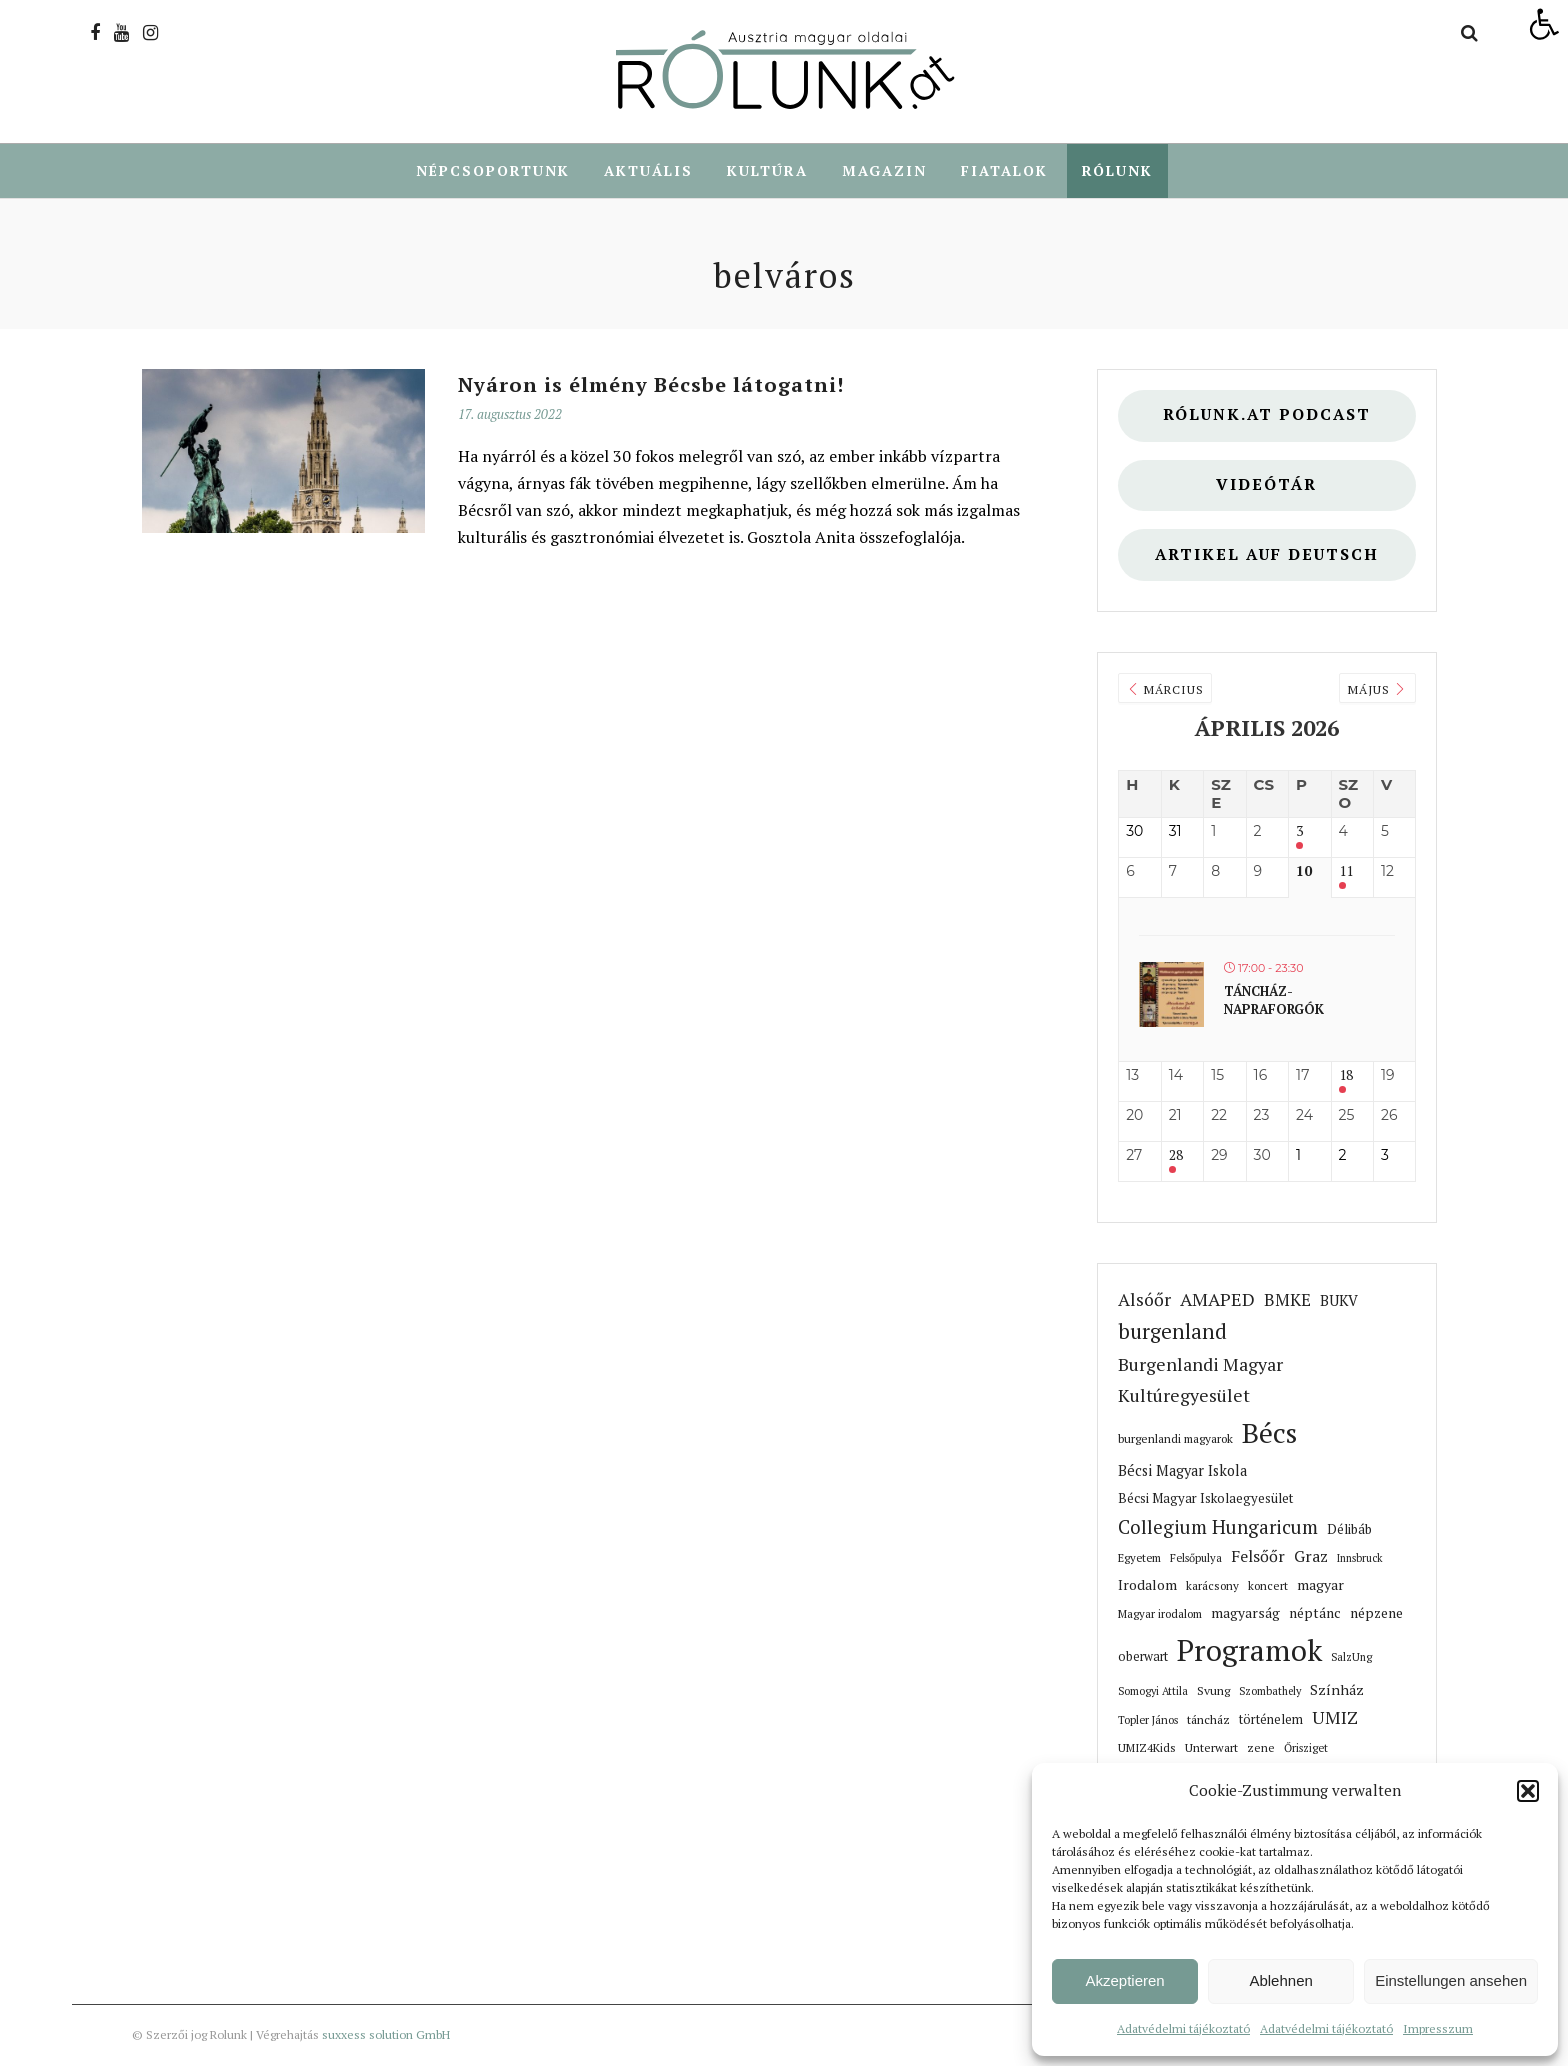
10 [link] (1304, 872)
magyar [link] (1320, 1585)
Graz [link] (1311, 1557)
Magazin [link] (884, 170)
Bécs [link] (1269, 1433)
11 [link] (1346, 872)
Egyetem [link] (1139, 1558)
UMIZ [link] (1335, 1718)
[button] (1528, 1791)
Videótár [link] (1266, 485)
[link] (1544, 24)
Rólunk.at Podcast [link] (1267, 415)
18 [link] (1346, 1076)
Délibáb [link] (1349, 1530)
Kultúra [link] (767, 170)
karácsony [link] (1212, 1586)
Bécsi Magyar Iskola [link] (1182, 1471)
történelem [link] (1271, 1720)
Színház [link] (1337, 1690)
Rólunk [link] (1117, 170)
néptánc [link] (1315, 1614)
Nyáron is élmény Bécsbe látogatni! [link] (651, 385)
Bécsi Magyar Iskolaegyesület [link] (1205, 1499)
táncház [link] (1208, 1720)
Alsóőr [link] (1144, 1300)
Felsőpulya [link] (1196, 1558)
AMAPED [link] (1217, 1300)
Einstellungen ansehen (1451, 1980)
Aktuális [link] (648, 170)
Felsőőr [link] (1258, 1557)
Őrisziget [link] (1306, 1748)
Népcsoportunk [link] (493, 170)
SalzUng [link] (1351, 1658)
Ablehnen (1280, 1980)
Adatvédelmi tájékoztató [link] (1183, 2028)
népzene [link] (1376, 1614)
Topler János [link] (1148, 1720)
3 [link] (1299, 832)
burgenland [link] (1172, 1332)
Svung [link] (1213, 1691)
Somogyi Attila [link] (1153, 1692)
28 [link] (1176, 1156)
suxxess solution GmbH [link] (386, 2035)
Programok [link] (1249, 1651)
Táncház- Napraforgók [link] (1274, 1001)
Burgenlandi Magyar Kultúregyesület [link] (1200, 1380)
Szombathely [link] (1270, 1692)
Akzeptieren (1124, 1980)
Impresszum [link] (1438, 2028)
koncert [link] (1268, 1586)
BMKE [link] (1287, 1300)
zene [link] (1261, 1748)
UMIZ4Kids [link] (1147, 1748)
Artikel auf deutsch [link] (1267, 555)
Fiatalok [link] (1004, 170)
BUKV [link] (1339, 1301)
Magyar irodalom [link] (1160, 1614)
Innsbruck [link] (1360, 1559)
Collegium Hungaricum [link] (1218, 1528)
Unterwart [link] (1211, 1748)
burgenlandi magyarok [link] (1175, 1439)
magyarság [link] (1245, 1614)
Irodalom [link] (1147, 1586)
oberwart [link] (1143, 1657)
